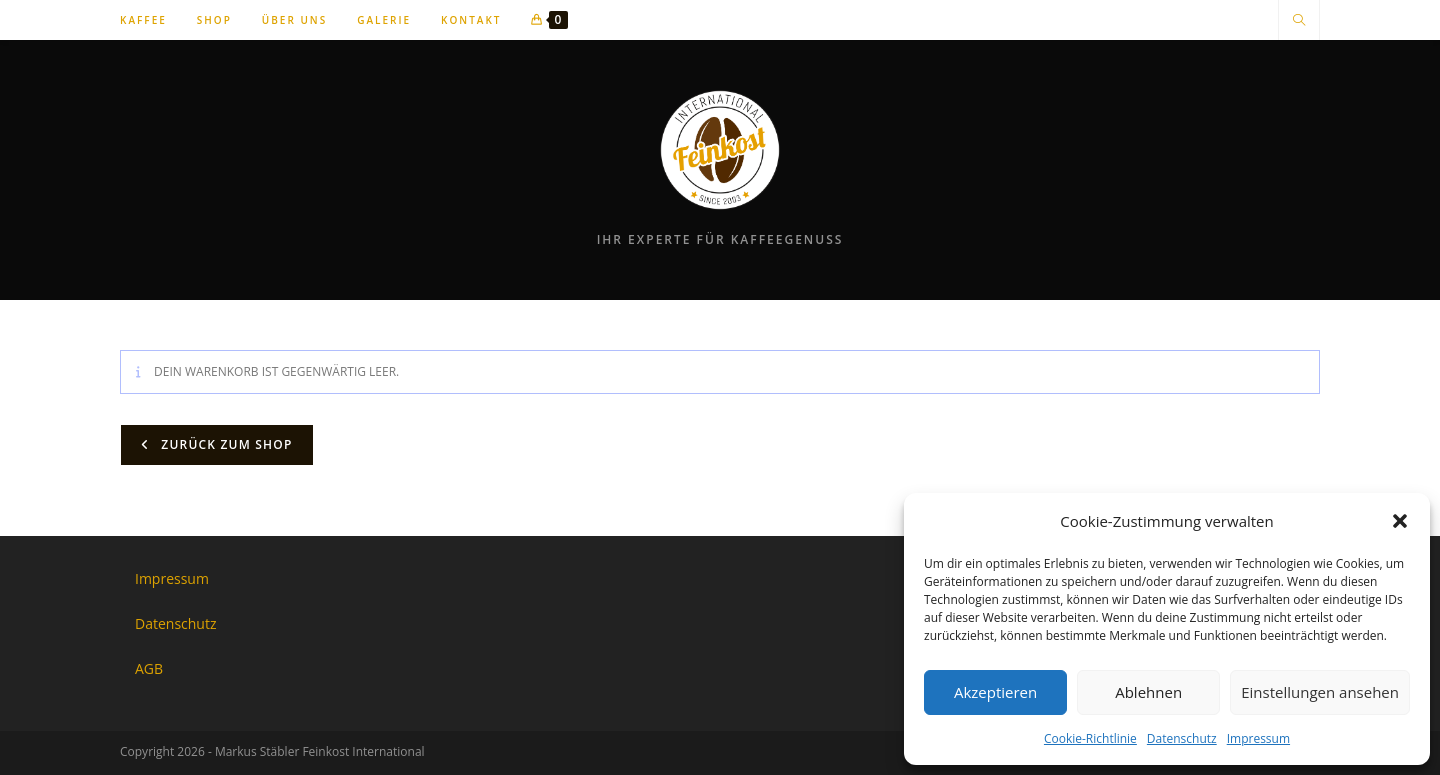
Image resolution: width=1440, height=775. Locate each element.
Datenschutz (1182, 738)
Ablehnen (1148, 692)
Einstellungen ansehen (1320, 692)
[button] (1400, 521)
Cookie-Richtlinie (1090, 738)
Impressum (1258, 738)
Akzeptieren (995, 692)
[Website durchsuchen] (1299, 21)
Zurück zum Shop (225, 444)
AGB (149, 668)
